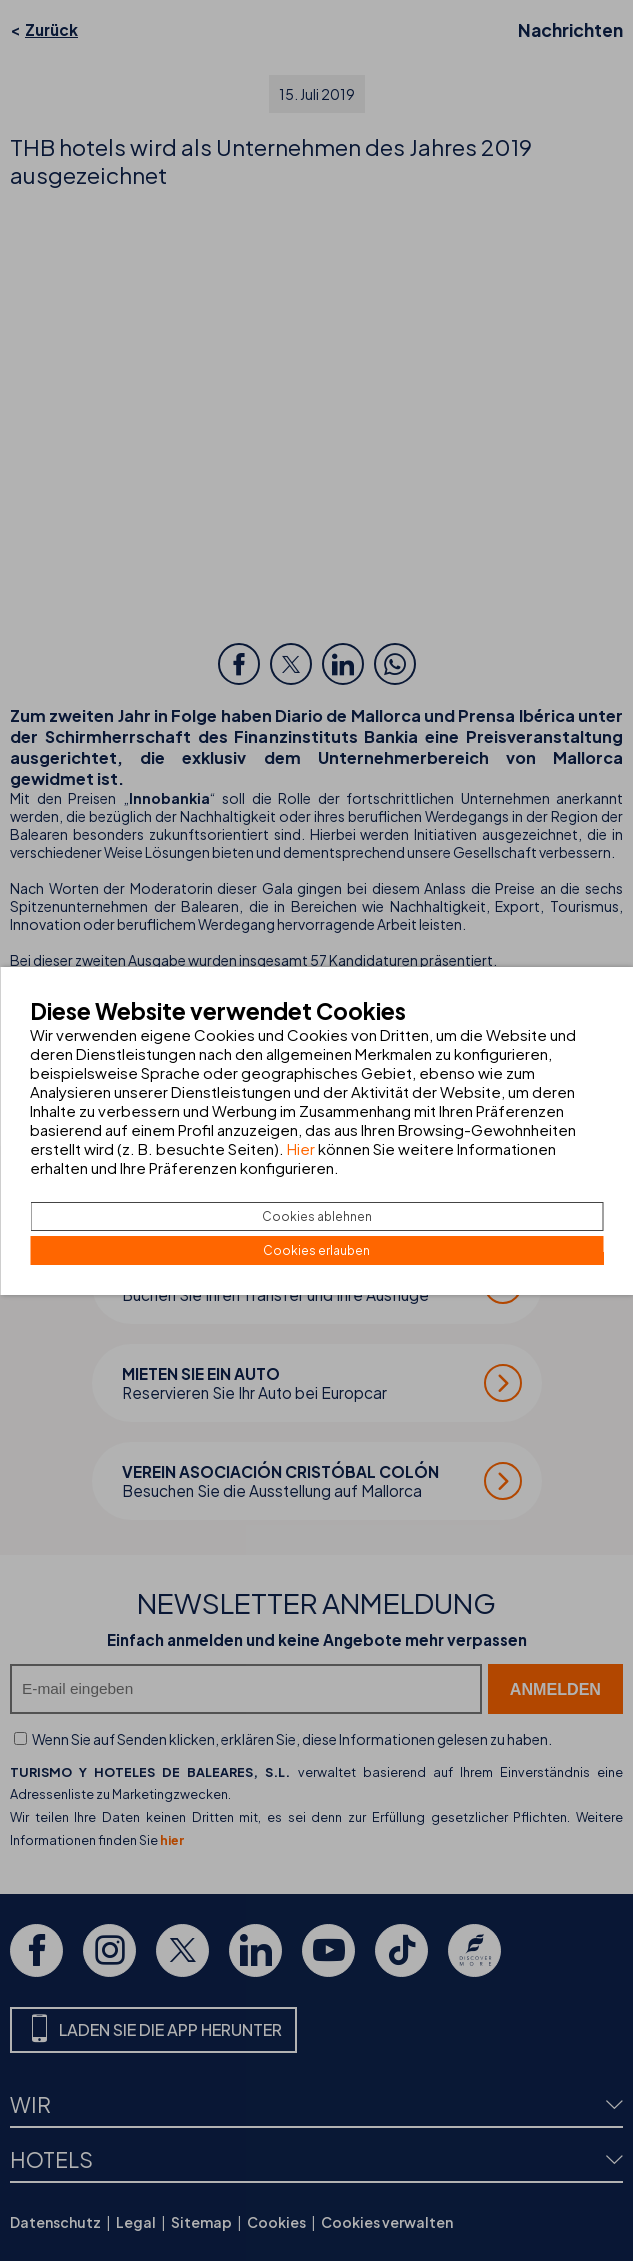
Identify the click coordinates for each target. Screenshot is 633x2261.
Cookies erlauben (316, 1250)
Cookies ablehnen (317, 1216)
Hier (301, 1148)
